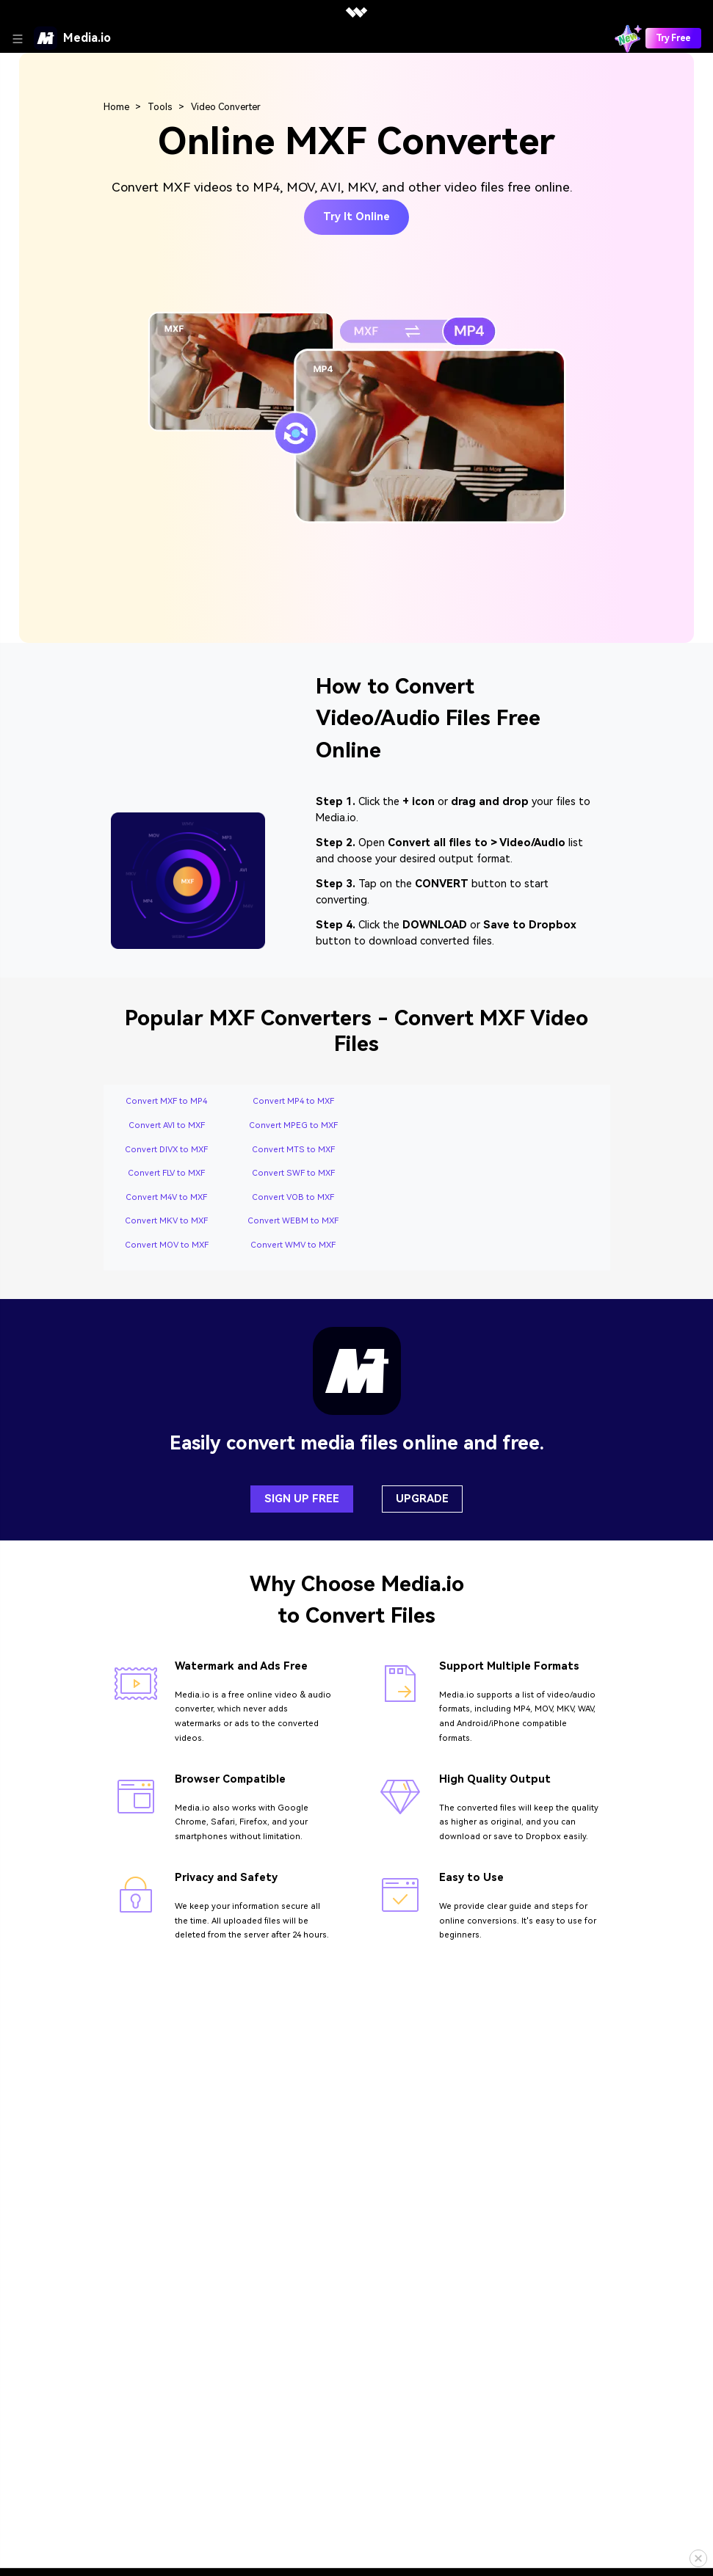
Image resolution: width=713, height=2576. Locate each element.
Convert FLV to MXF (166, 1173)
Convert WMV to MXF (293, 1245)
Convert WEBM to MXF (293, 1221)
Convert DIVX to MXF (166, 1149)
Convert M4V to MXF (166, 1197)
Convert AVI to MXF (167, 1125)
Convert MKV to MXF (166, 1221)
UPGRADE (422, 1499)
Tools (160, 106)
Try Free (673, 38)
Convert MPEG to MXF (293, 1125)
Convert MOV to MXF (167, 1245)
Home (116, 106)
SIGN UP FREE (301, 1499)
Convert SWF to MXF (293, 1173)
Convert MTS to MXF (293, 1149)
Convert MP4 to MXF (293, 1101)
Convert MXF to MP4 (166, 1101)
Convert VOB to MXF (293, 1197)
